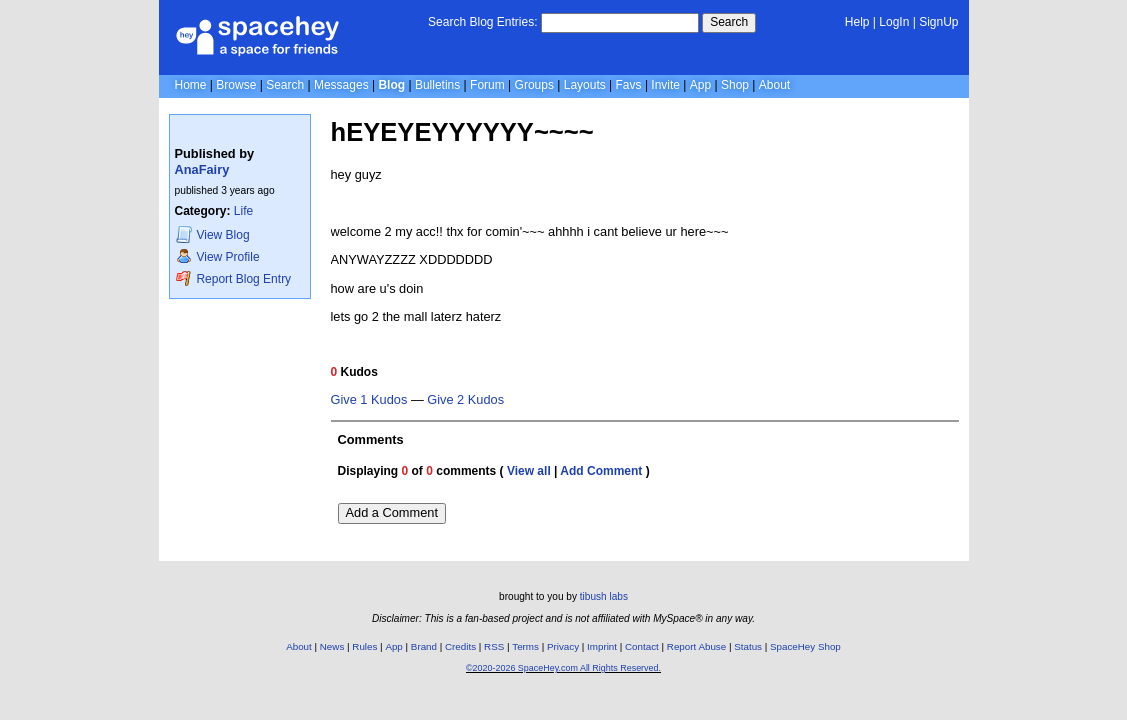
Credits (460, 646)
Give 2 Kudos (465, 400)
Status (748, 646)
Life (243, 211)
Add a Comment (392, 512)
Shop (735, 85)
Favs (629, 85)
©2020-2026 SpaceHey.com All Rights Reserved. (563, 668)
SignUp (938, 22)
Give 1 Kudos (369, 400)
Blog (391, 85)
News (332, 646)
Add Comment (601, 471)
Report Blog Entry (233, 278)
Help (857, 22)
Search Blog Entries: (482, 22)
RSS (494, 646)
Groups (534, 85)
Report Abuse (696, 646)
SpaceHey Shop (805, 646)
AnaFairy (202, 169)
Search (729, 22)
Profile (218, 256)
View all (529, 471)
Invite (665, 85)
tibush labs (604, 596)
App (700, 85)
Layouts (585, 85)
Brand (424, 646)
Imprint (602, 646)
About (774, 85)
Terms (525, 646)
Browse (236, 85)
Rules (364, 646)
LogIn (894, 22)
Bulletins (437, 85)
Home (191, 85)
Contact (642, 646)
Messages (341, 85)
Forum (487, 85)
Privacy (563, 646)
